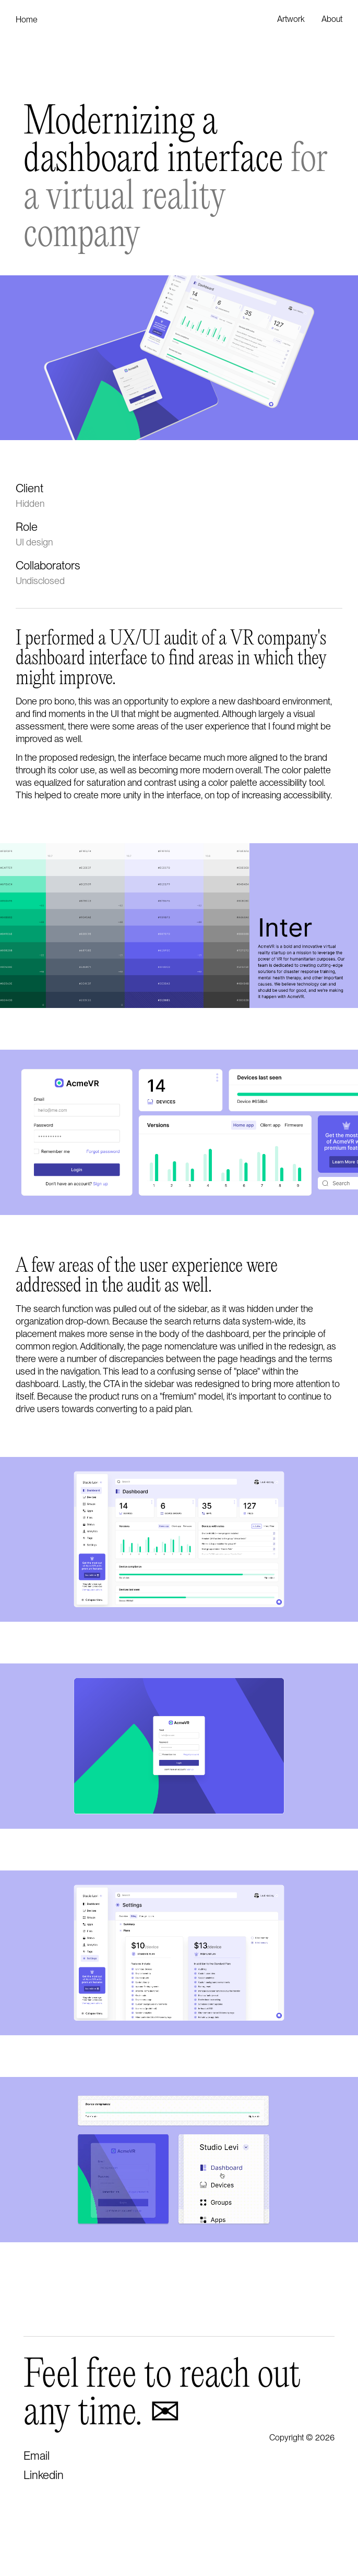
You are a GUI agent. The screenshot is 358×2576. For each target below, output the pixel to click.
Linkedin (43, 2475)
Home (27, 20)
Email (36, 2455)
